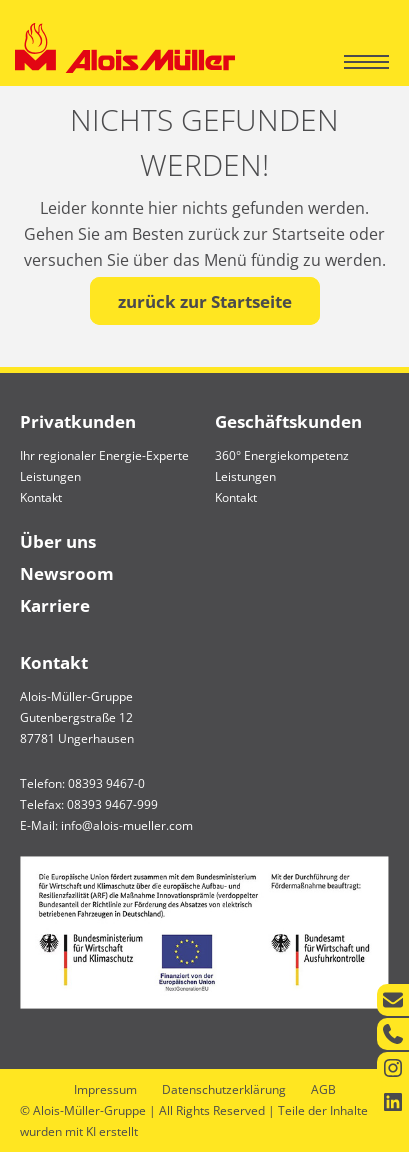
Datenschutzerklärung (224, 1089)
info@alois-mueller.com (127, 825)
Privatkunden (78, 421)
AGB (323, 1089)
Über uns (58, 541)
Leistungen (50, 476)
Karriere (55, 605)
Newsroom (67, 573)
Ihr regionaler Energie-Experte (104, 455)
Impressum (105, 1089)
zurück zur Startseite (205, 301)
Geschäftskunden (288, 421)
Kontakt (41, 497)
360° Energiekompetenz (282, 455)
